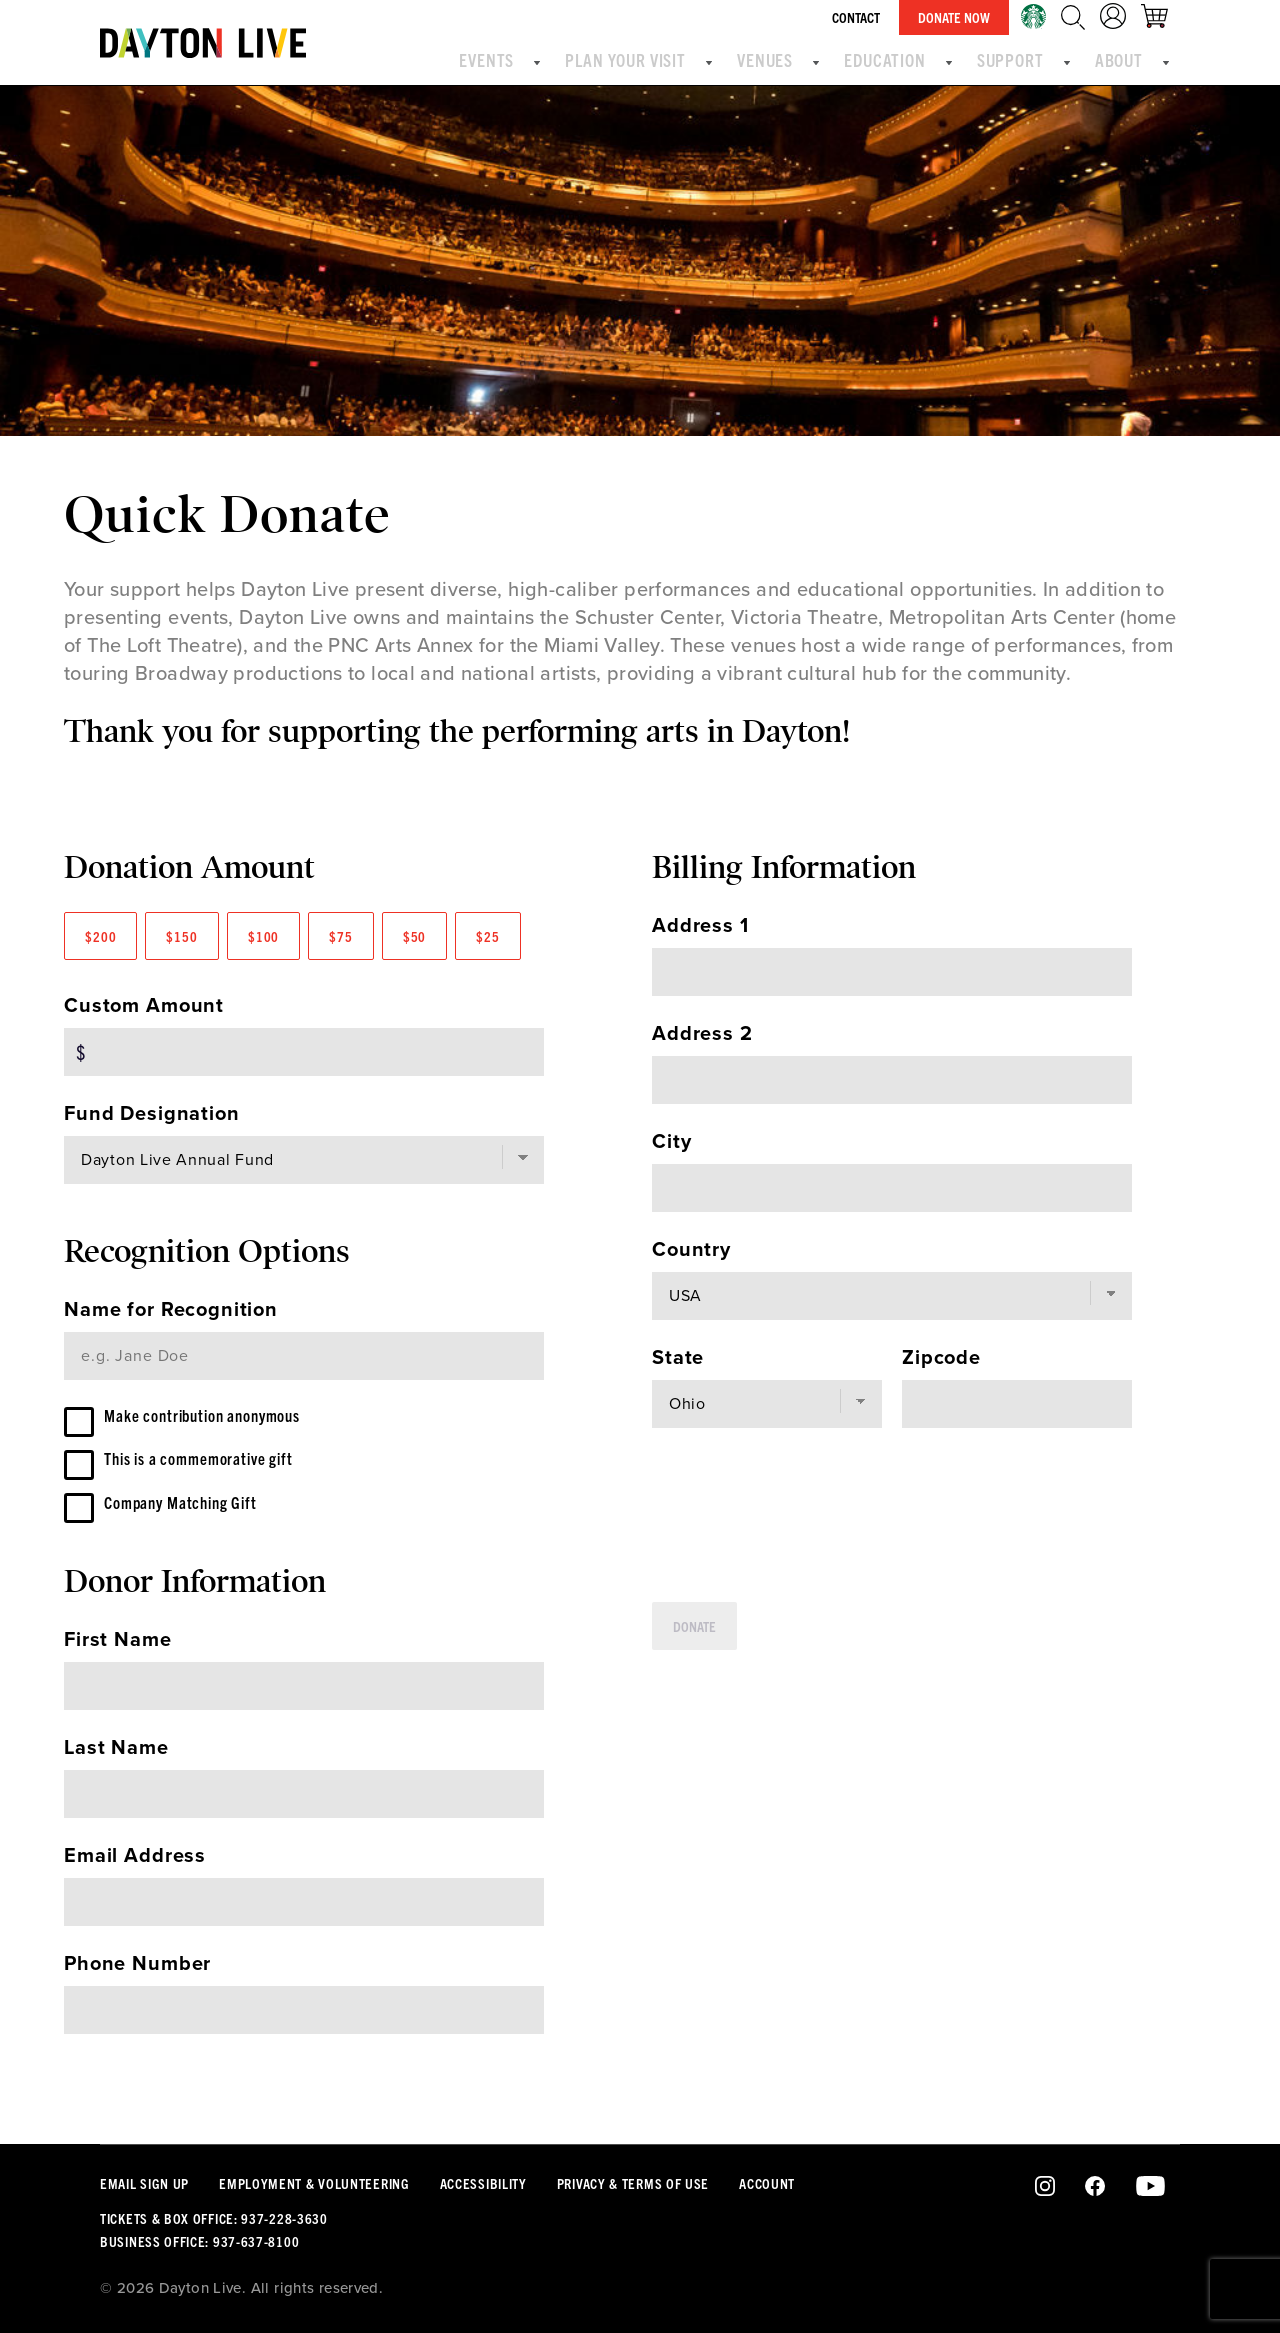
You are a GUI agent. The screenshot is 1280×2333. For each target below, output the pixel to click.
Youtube (1150, 2187)
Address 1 (700, 926)
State (678, 1358)
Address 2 (702, 1034)
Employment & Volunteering (314, 2183)
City (671, 1142)
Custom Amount (144, 1006)
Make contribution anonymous (226, 1417)
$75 (341, 936)
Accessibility (483, 2183)
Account (767, 2183)
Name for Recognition (171, 1310)
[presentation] (804, 1515)
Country (691, 1250)
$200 (100, 936)
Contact (868, 17)
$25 (488, 936)
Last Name (116, 1762)
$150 (181, 936)
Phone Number (137, 1978)
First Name (118, 1654)
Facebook (1095, 2187)
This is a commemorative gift (221, 1465)
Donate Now (966, 17)
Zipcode (941, 1358)
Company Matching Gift (198, 1513)
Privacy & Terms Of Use (633, 2183)
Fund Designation (152, 1114)
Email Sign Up (144, 2183)
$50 (415, 936)
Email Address (135, 1870)
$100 (263, 936)
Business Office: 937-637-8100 (199, 2241)
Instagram (1045, 2187)
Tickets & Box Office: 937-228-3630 (214, 2218)
